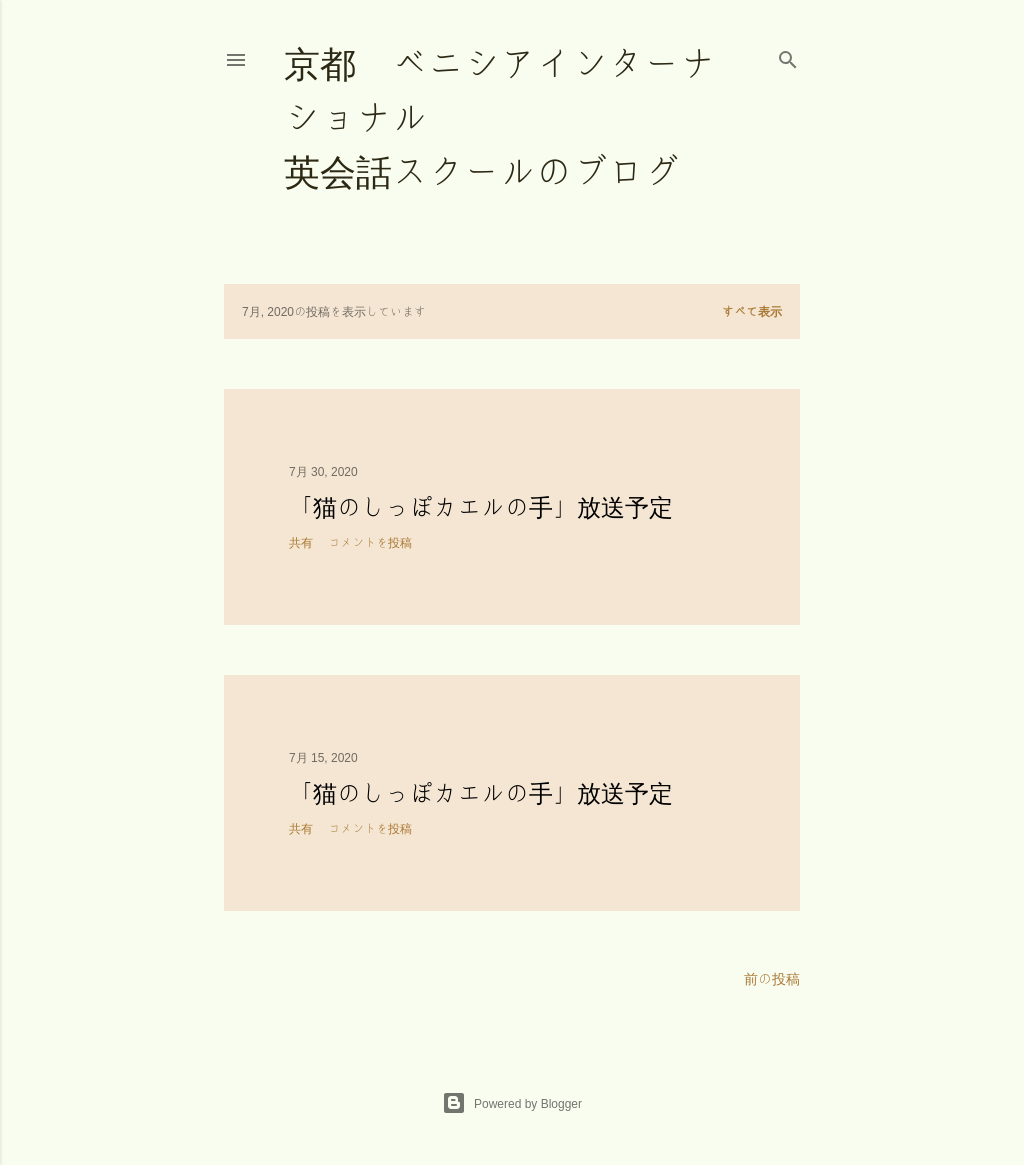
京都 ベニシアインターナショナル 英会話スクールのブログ (554, 117)
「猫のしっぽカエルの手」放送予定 (481, 507)
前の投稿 (772, 979)
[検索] (788, 56)
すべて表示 (752, 311)
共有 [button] (301, 542)
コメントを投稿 (370, 542)
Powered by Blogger (512, 1103)
